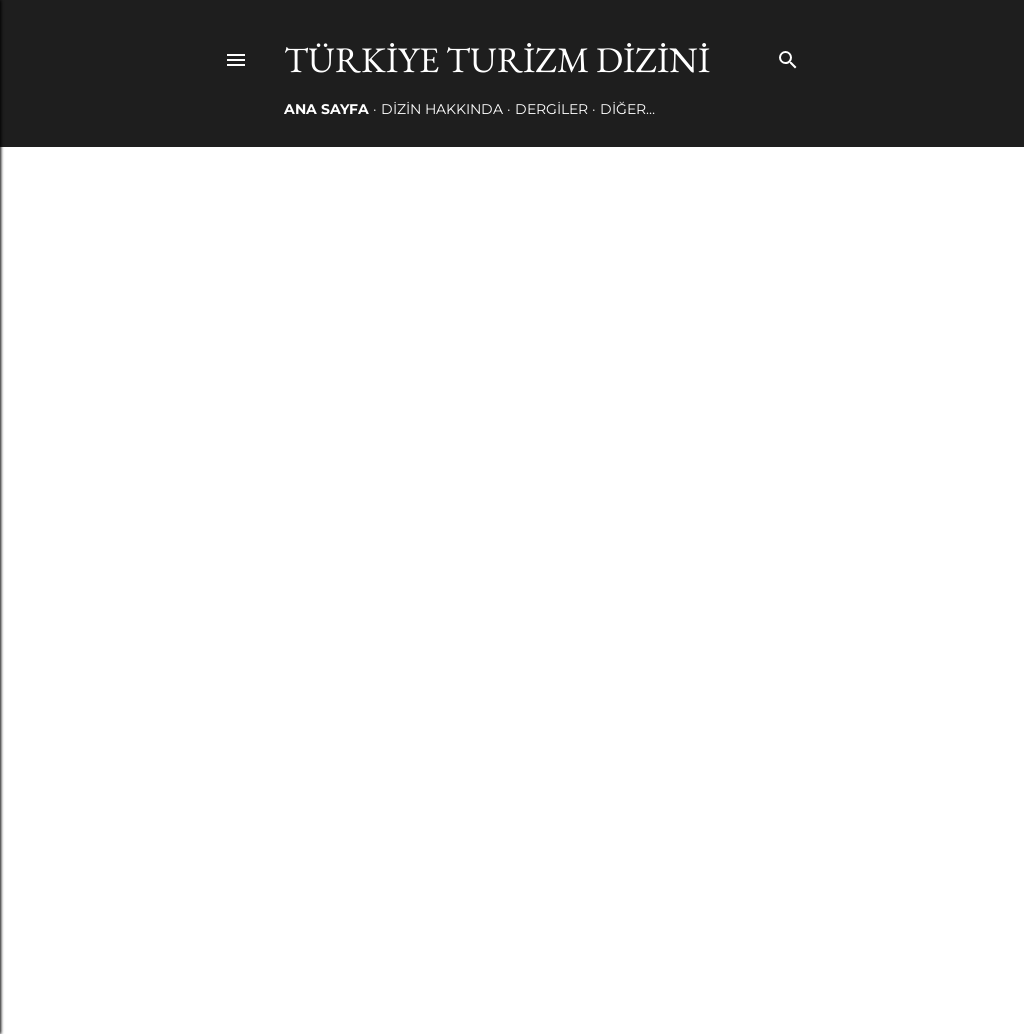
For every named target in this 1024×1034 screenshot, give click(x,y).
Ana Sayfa (326, 109)
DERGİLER (551, 109)
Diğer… (627, 109)
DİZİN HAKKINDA (442, 109)
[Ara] (788, 55)
